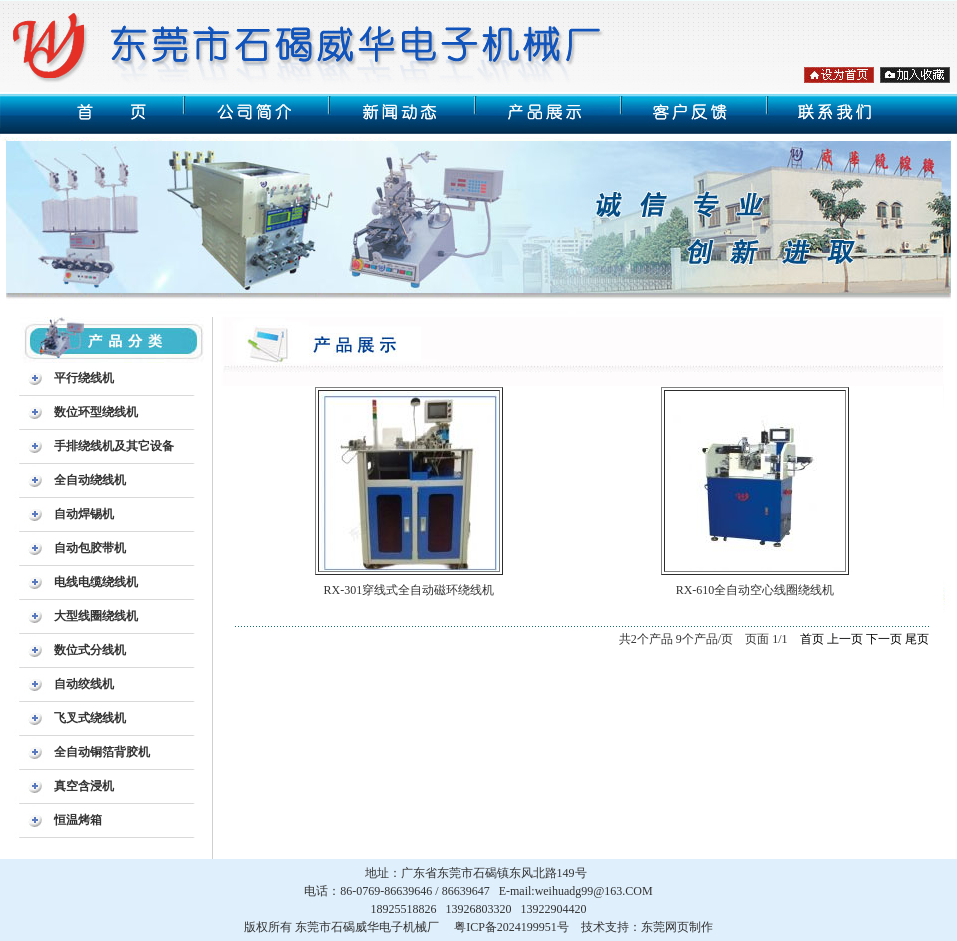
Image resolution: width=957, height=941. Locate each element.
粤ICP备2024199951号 (511, 927)
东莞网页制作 (677, 927)
